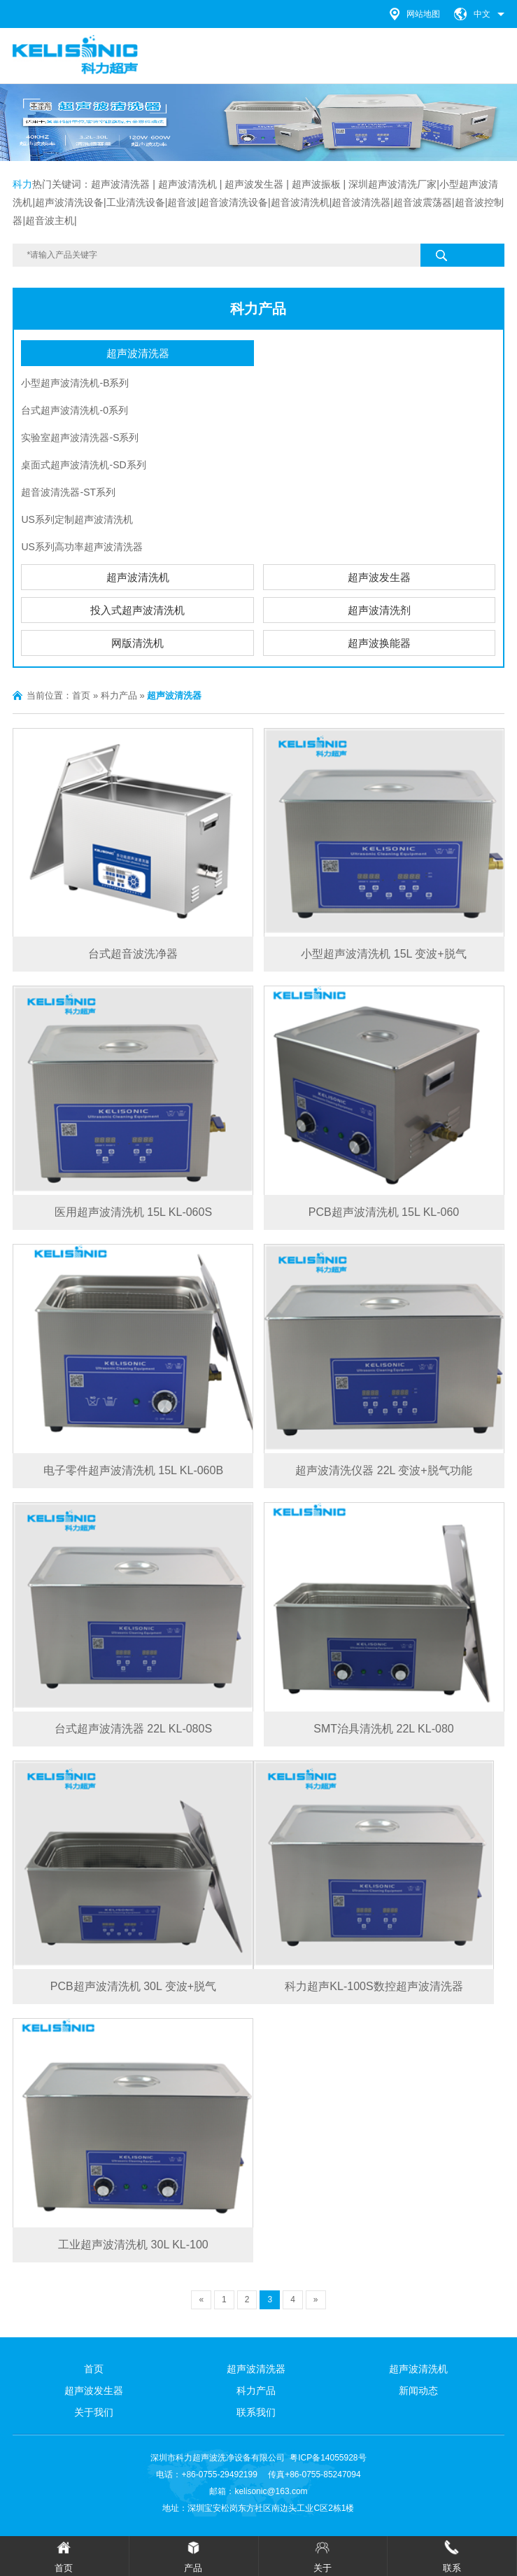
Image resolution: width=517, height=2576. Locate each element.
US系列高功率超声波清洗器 (81, 546)
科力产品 (258, 308)
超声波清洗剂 (379, 610)
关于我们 (93, 2412)
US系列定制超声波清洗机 (76, 519)
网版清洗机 (137, 643)
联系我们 (256, 2412)
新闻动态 (418, 2390)
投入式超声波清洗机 (137, 610)
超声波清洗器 (120, 184)
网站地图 (423, 14)
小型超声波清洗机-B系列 (75, 382)
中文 (482, 14)
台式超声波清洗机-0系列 (74, 410)
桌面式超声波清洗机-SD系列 (83, 464)
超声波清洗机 (137, 577)
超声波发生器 (254, 184)
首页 (81, 695)
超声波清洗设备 (69, 202)
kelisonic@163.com (270, 2491)
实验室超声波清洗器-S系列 (80, 437)
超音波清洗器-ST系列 (68, 492)
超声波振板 (316, 184)
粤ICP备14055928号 (328, 2458)
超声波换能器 (379, 643)
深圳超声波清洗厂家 (392, 184)
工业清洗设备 (135, 202)
